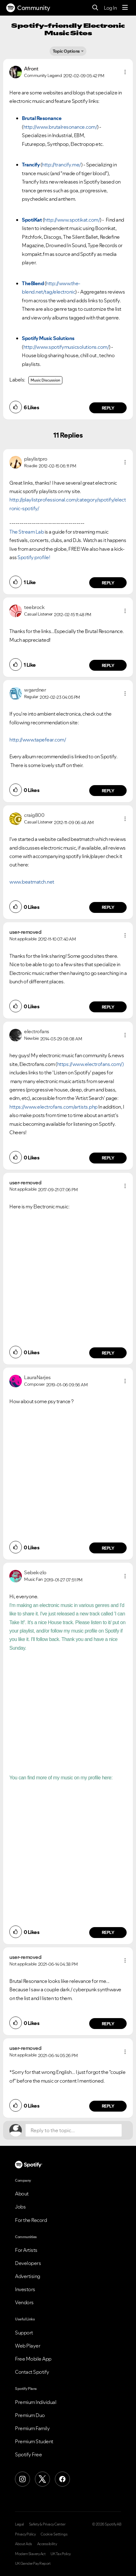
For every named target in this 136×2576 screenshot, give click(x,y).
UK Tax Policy (61, 2553)
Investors (25, 2289)
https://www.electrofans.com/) (90, 1064)
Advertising (27, 2276)
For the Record (31, 2220)
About (22, 2193)
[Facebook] (62, 2479)
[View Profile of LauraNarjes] (37, 1377)
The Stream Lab (26, 531)
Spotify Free (28, 2454)
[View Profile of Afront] (31, 68)
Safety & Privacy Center (47, 2524)
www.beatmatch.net (31, 881)
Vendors (24, 2302)
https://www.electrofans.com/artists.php (53, 1106)
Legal (19, 2524)
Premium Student (34, 2441)
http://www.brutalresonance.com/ (60, 126)
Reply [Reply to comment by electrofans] (108, 1158)
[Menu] (125, 8)
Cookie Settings (54, 2534)
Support (24, 2332)
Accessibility (47, 2543)
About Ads (23, 2543)
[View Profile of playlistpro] (35, 458)
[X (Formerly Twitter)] (42, 2479)
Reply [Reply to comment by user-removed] (108, 1007)
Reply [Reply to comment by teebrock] (108, 665)
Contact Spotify (32, 2371)
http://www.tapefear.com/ (37, 739)
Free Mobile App (33, 2358)
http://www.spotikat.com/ (72, 219)
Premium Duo (30, 2415)
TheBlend (33, 283)
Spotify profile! (33, 557)
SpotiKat (32, 219)
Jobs (20, 2206)
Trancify (31, 164)
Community (28, 7)
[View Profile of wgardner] (35, 689)
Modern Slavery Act (30, 2553)
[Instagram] (22, 2479)
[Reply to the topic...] (74, 2130)
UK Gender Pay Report (33, 2563)
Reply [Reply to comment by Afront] (108, 408)
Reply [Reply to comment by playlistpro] (108, 583)
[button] (125, 72)
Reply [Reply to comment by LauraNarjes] (108, 1548)
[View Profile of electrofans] (36, 1031)
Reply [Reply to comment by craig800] (108, 907)
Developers (28, 2263)
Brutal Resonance (41, 118)
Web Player (27, 2345)
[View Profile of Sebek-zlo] (35, 1572)
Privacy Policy (25, 2534)
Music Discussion (45, 380)
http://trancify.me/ (61, 164)
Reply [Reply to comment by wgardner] (108, 791)
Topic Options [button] (66, 51)
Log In (110, 7)
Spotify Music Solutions (48, 338)
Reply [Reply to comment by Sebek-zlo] (108, 1932)
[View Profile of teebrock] (34, 607)
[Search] (95, 8)
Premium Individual (35, 2402)
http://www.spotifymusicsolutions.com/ (66, 346)
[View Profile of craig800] (34, 815)
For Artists (26, 2250)
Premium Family (32, 2428)
